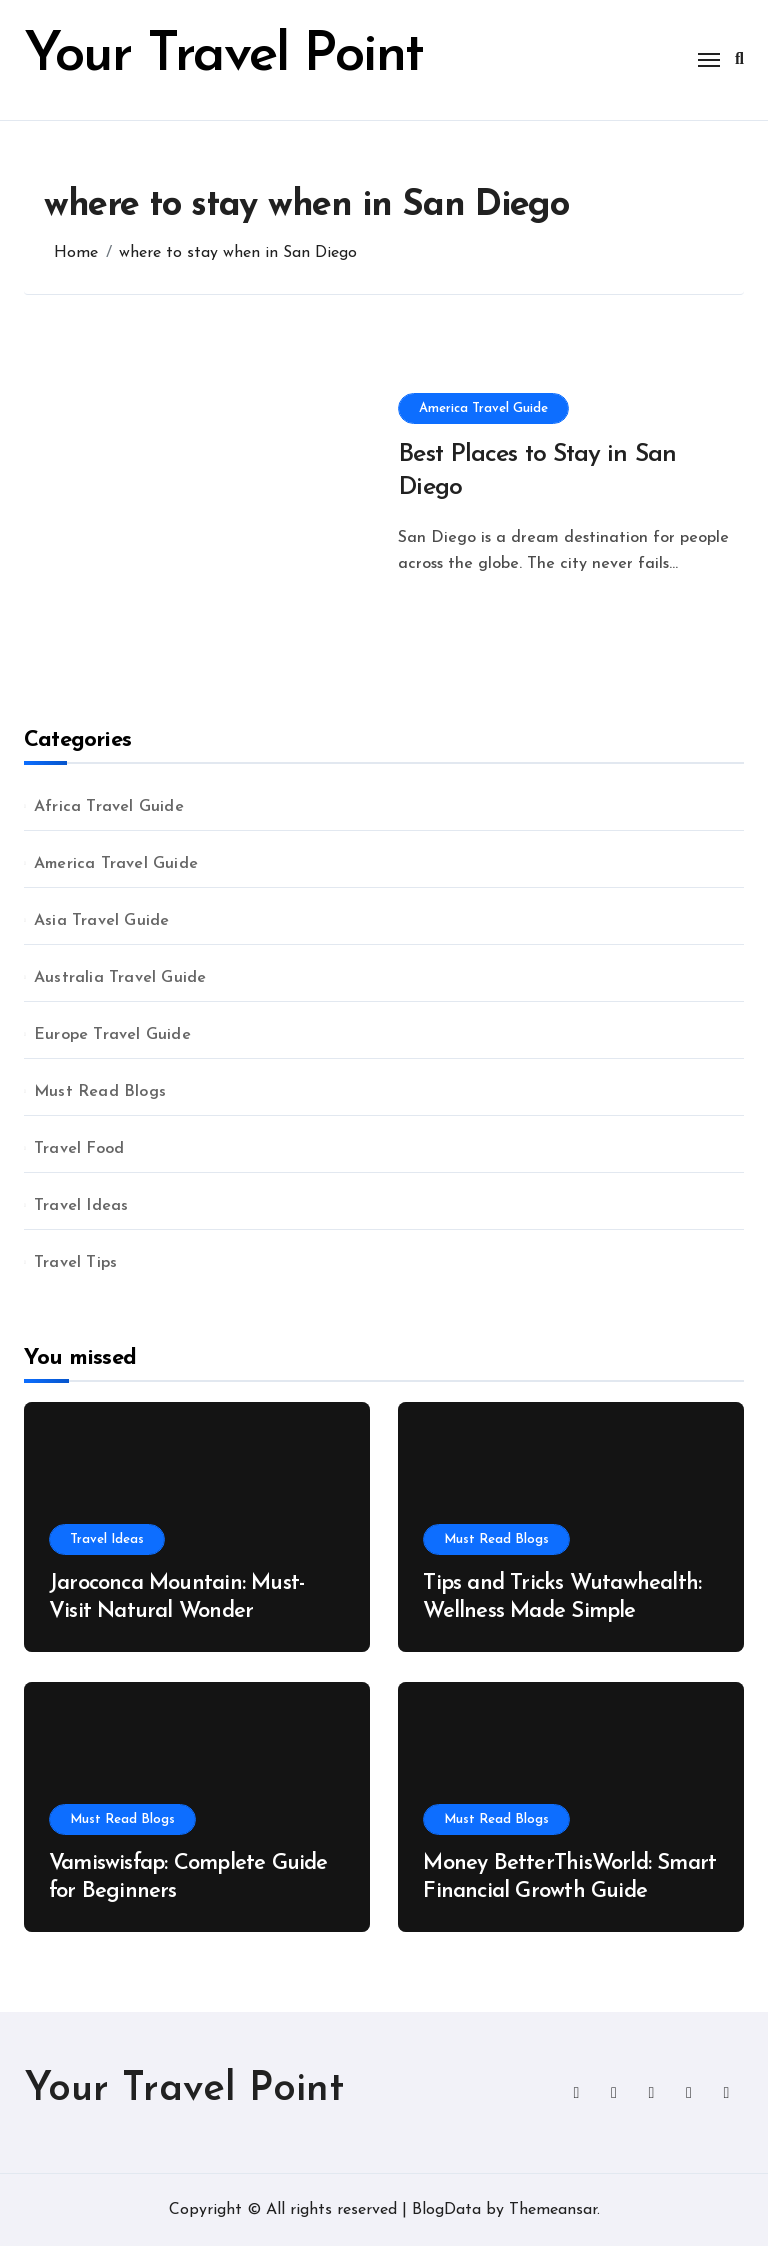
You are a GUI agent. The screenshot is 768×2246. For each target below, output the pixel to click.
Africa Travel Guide (109, 807)
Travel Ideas (81, 1206)
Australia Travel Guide (120, 978)
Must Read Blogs (100, 1092)
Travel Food (79, 1149)
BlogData (446, 2210)
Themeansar (553, 2210)
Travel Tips (75, 1263)
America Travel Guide (483, 408)
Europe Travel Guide (112, 1035)
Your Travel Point (223, 56)
